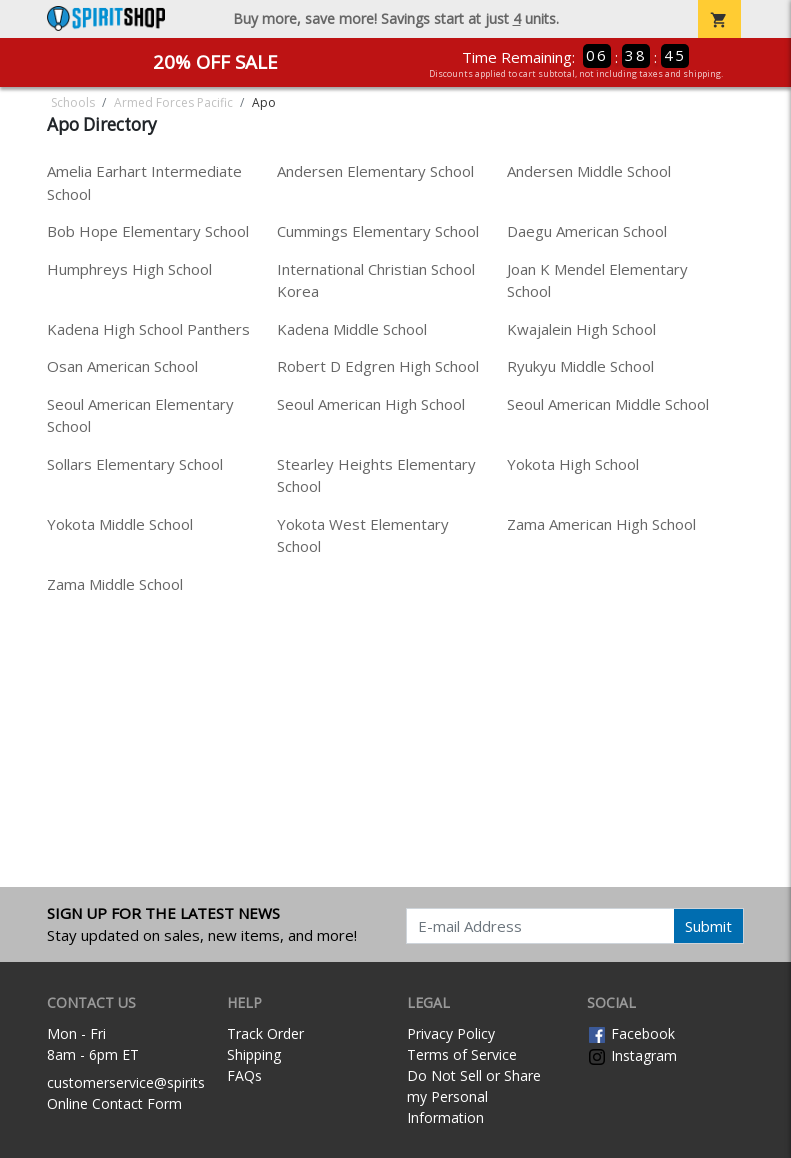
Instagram (632, 1055)
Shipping (254, 1054)
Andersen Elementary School (375, 171)
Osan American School (122, 366)
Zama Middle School (115, 584)
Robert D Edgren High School (378, 366)
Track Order (265, 1033)
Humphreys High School (129, 269)
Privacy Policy (451, 1033)
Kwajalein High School (581, 329)
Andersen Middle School (589, 171)
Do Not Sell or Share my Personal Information (474, 1096)
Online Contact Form (114, 1103)
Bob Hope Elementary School (148, 231)
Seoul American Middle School (608, 404)
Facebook (631, 1033)
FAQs (244, 1075)
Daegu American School (587, 231)
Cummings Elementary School (378, 231)
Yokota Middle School (120, 524)
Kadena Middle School (352, 329)
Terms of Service (462, 1054)
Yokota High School (573, 464)
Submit (708, 926)
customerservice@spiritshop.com (154, 1082)
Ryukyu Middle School (580, 366)
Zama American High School (601, 524)
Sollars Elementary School (135, 464)
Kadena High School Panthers (148, 329)
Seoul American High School (371, 404)
